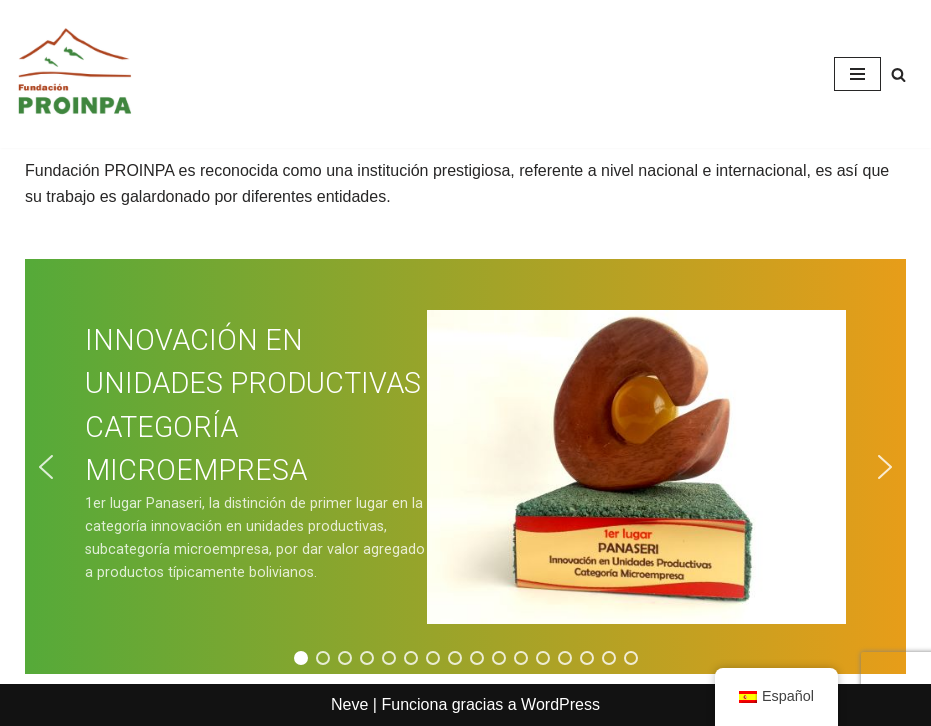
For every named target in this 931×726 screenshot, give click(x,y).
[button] (46, 467)
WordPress (560, 704)
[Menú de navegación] (857, 74)
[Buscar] (898, 74)
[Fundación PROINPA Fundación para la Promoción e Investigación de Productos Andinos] (75, 74)
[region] (465, 466)
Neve (349, 704)
